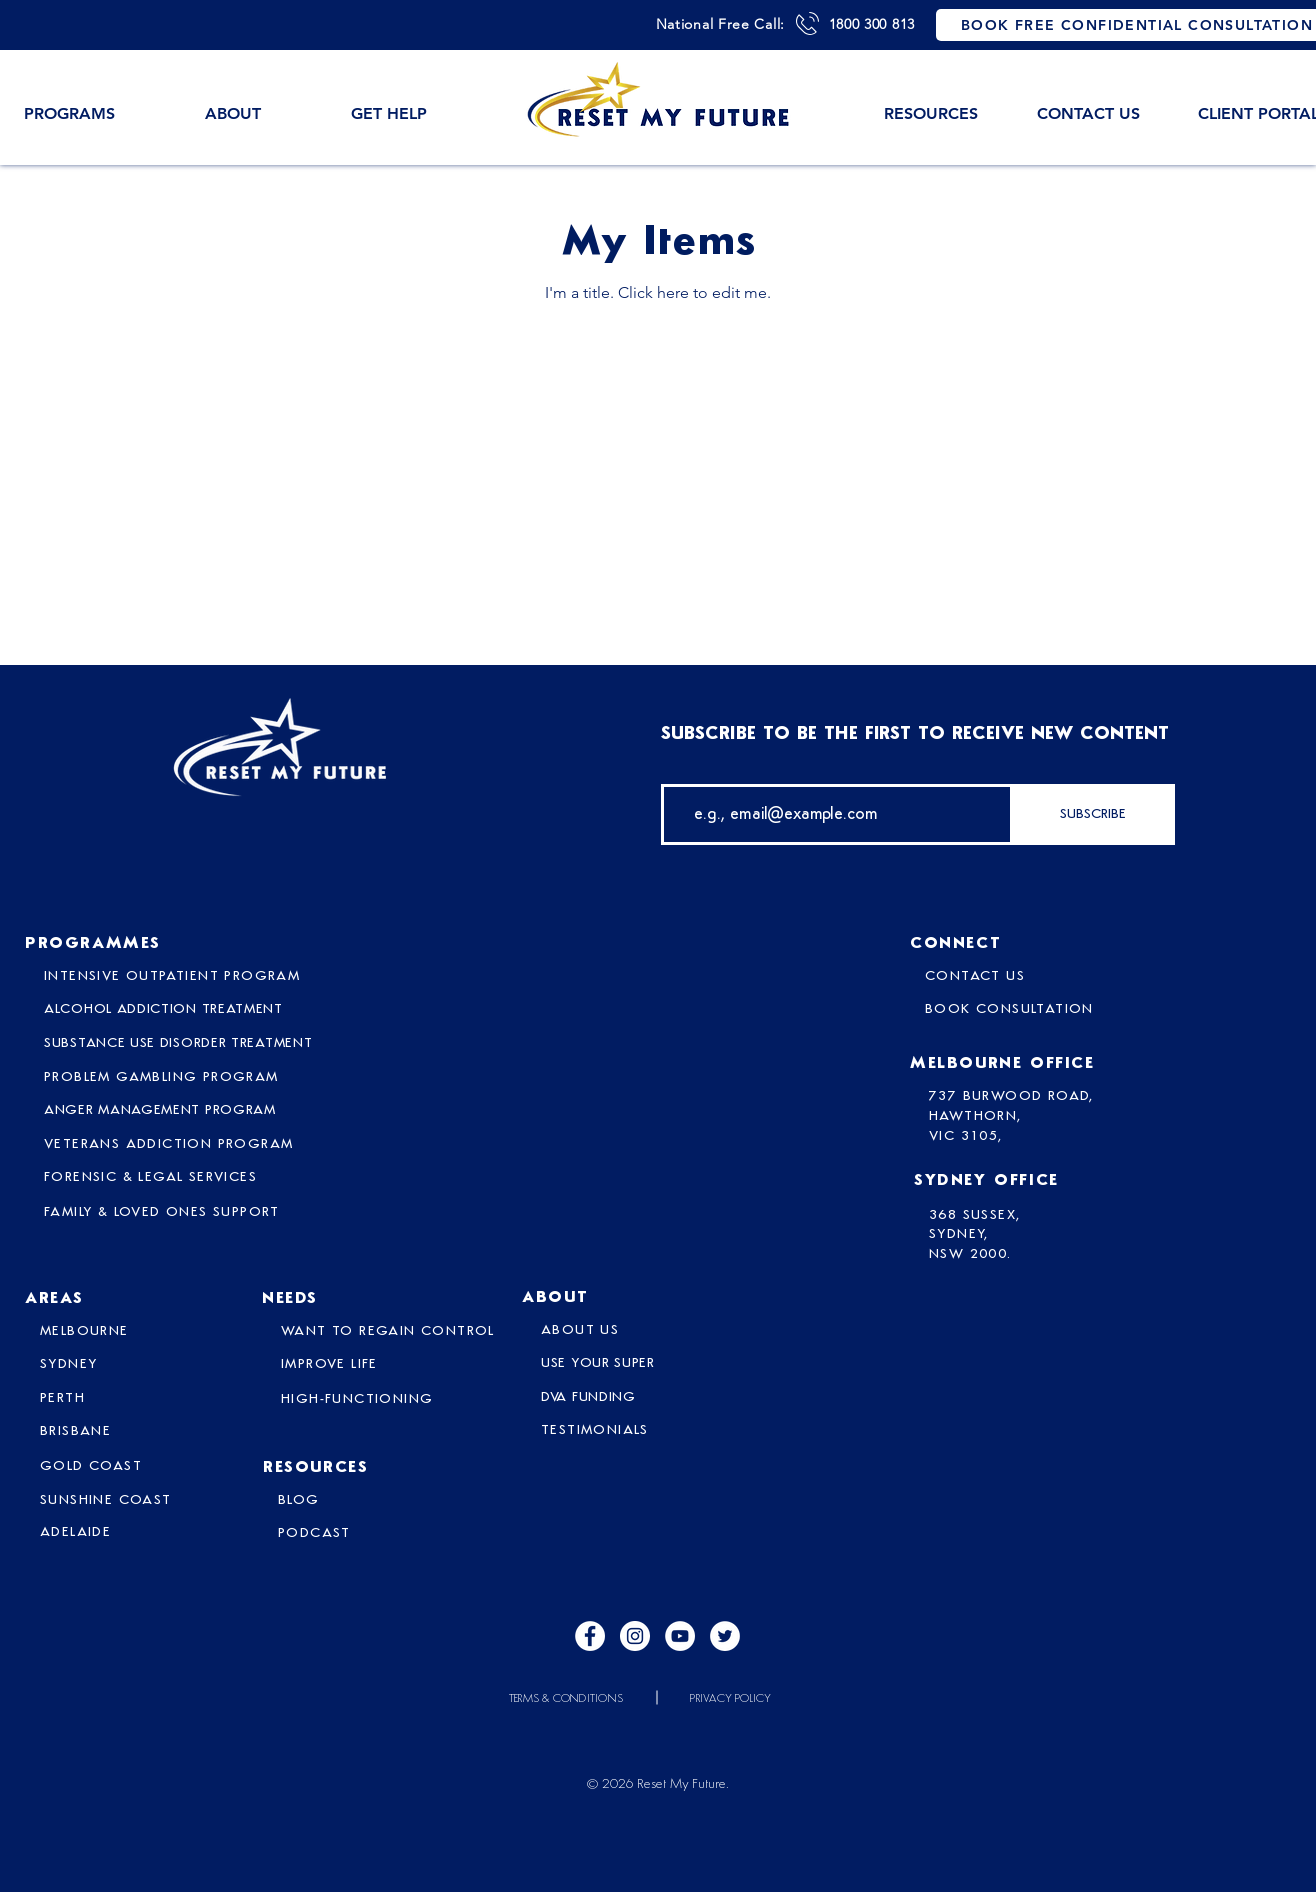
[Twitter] (725, 1636)
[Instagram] (635, 1636)
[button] (233, 105)
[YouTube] (680, 1636)
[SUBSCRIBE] (1092, 814)
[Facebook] (590, 1636)
